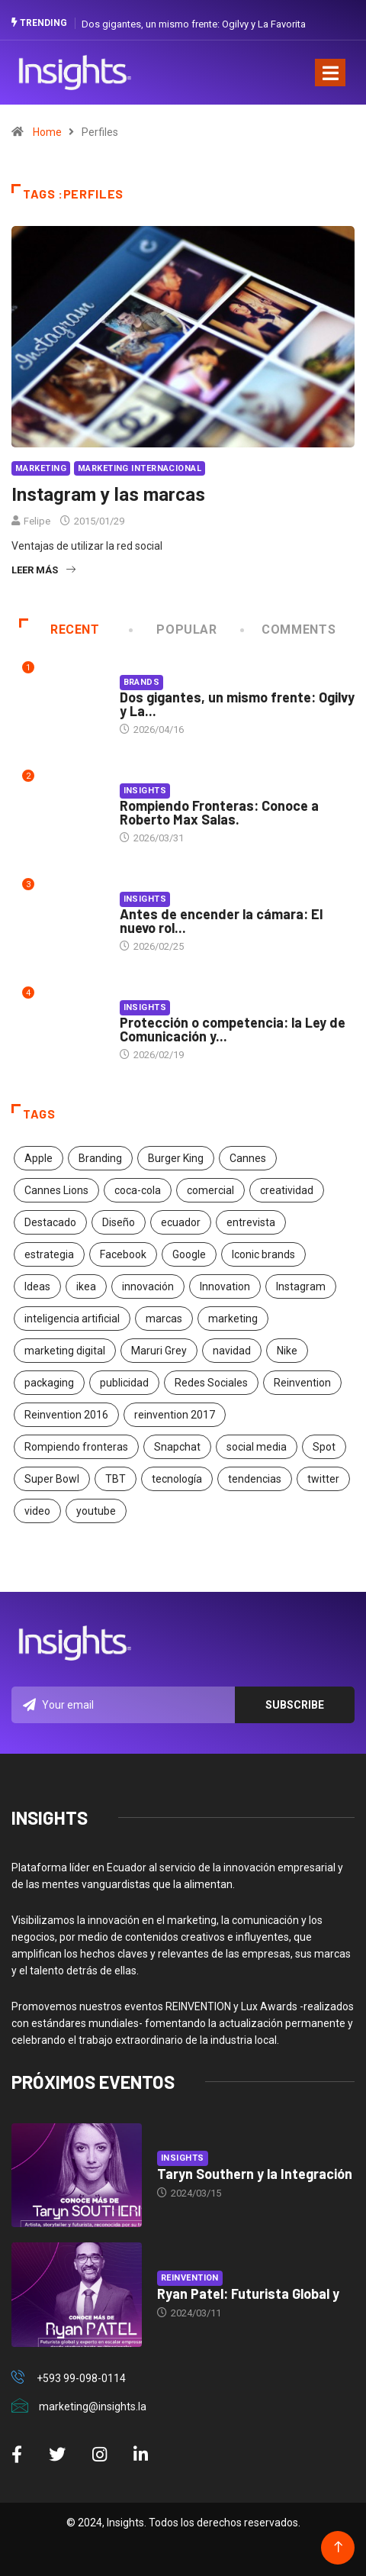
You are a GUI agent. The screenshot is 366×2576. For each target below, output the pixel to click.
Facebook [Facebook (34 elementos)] (123, 1254)
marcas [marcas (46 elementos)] (164, 1318)
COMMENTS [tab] (289, 629)
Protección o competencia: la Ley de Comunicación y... (232, 1029)
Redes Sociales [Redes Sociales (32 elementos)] (211, 1383)
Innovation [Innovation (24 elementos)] (225, 1286)
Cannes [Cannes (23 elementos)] (248, 1158)
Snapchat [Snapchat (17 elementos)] (177, 1447)
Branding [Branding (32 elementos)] (100, 1158)
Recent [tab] (59, 629)
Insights (145, 791)
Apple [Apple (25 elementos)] (38, 1158)
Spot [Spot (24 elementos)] (324, 1447)
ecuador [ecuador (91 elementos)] (181, 1222)
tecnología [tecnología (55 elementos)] (177, 1479)
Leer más (43, 570)
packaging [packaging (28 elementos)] (49, 1383)
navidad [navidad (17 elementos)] (232, 1350)
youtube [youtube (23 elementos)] (96, 1511)
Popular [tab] (174, 629)
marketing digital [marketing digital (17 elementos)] (64, 1350)
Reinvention (190, 2278)
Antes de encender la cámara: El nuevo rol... (221, 920)
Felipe (37, 521)
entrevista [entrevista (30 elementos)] (250, 1222)
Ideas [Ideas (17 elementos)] (37, 1286)
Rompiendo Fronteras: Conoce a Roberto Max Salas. (219, 812)
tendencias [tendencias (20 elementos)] (254, 1479)
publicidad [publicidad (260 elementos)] (124, 1383)
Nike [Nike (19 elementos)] (287, 1350)
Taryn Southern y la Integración (254, 2173)
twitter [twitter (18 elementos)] (323, 1479)
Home (47, 132)
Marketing (40, 468)
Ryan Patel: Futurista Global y (248, 2293)
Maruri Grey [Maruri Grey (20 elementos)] (159, 1350)
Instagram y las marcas (108, 494)
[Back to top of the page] (338, 2547)
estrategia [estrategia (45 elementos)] (49, 1254)
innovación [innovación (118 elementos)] (148, 1286)
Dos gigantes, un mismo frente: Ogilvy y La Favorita (194, 24)
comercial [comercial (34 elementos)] (210, 1190)
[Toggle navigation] (330, 72)
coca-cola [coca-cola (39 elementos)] (137, 1190)
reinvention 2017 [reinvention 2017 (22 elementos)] (174, 1415)
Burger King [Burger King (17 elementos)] (176, 1158)
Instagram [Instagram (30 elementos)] (301, 1286)
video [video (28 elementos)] (37, 1511)
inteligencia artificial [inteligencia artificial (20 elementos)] (72, 1318)
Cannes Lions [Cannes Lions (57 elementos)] (56, 1190)
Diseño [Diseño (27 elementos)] (118, 1222)
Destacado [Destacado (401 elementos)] (50, 1222)
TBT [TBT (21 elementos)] (115, 1479)
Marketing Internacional (139, 468)
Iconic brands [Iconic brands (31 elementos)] (263, 1254)
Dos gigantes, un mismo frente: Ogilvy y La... (237, 704)
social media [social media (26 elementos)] (256, 1447)
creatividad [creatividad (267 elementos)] (286, 1190)
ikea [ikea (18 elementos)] (86, 1286)
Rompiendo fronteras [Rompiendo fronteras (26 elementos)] (76, 1447)
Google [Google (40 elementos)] (189, 1254)
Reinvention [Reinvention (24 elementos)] (302, 1383)
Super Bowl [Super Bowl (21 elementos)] (51, 1479)
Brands (142, 682)
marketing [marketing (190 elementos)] (233, 1318)
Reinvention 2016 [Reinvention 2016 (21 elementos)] (66, 1415)
